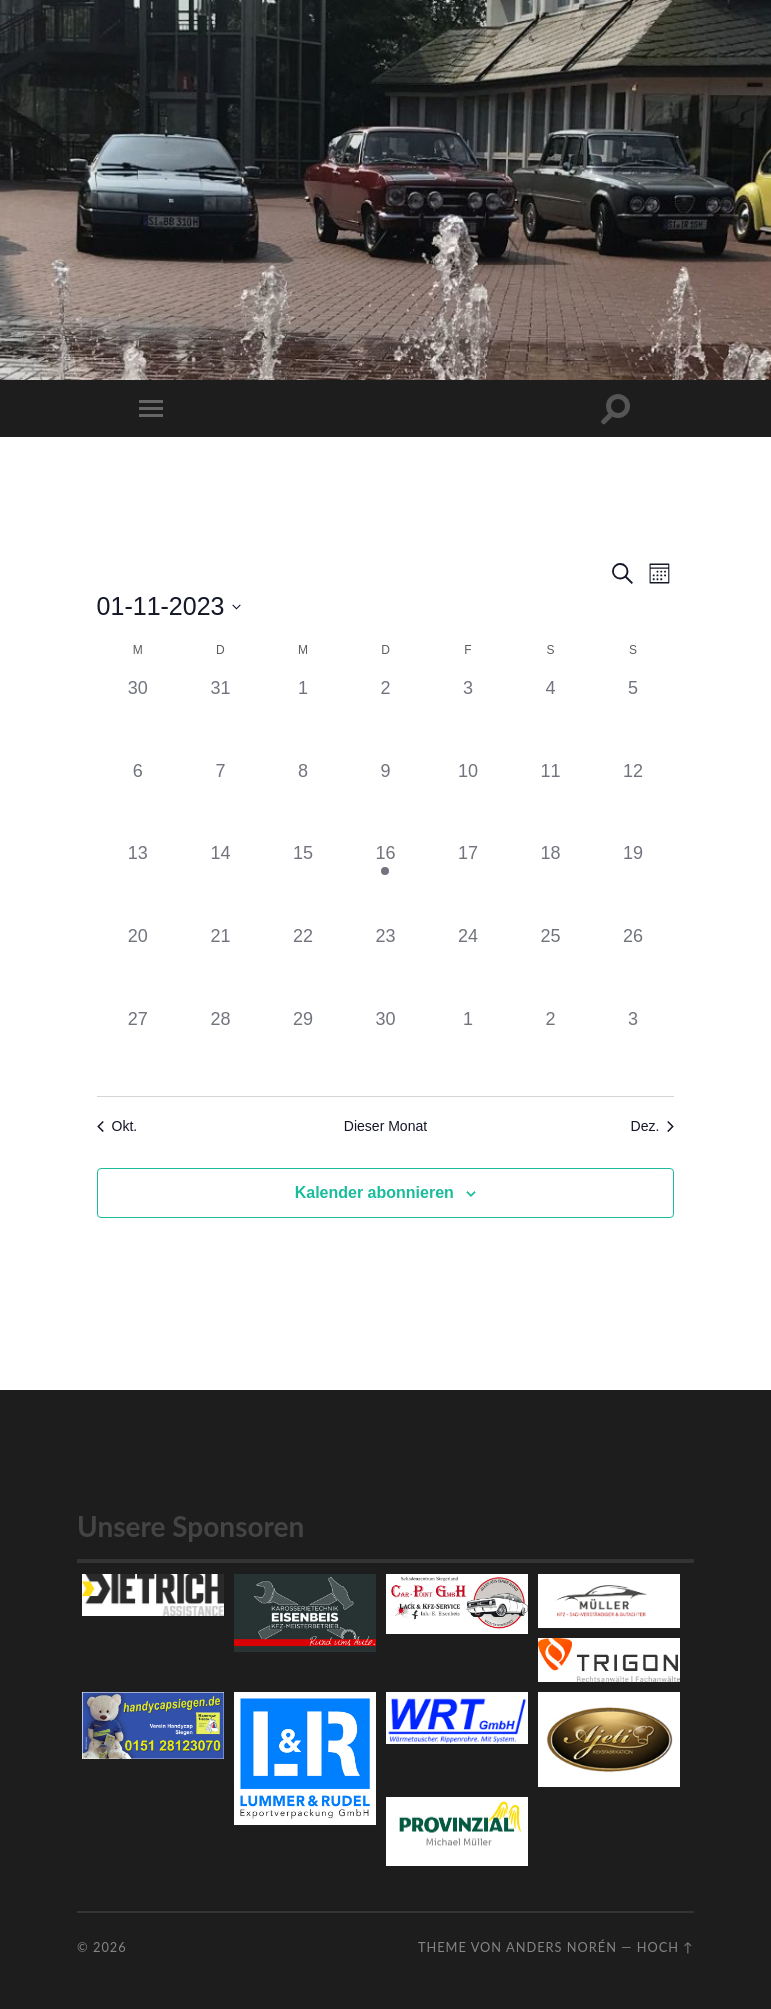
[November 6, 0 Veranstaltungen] (138, 799)
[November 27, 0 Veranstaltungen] (138, 1047)
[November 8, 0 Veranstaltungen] (303, 799)
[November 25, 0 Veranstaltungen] (550, 964)
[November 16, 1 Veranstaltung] (385, 881)
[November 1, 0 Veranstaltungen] (303, 716)
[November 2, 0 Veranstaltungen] (385, 716)
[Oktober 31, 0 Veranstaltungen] (220, 716)
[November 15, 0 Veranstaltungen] (303, 881)
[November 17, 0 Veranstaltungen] (468, 881)
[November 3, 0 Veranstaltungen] (468, 716)
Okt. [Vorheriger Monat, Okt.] (117, 1126)
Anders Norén (561, 1947)
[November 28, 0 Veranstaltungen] (220, 1047)
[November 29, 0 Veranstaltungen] (303, 1047)
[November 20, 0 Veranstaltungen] (138, 964)
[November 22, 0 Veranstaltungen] (303, 964)
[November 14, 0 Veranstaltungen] (220, 881)
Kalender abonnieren (374, 1192)
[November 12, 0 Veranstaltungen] (633, 799)
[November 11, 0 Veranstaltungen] (550, 799)
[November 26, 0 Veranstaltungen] (633, 964)
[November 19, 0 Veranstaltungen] (633, 881)
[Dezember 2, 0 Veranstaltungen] (550, 1047)
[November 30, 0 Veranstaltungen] (385, 1047)
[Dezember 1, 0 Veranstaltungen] (468, 1047)
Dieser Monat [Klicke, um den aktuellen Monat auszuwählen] (385, 1126)
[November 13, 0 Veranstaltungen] (138, 881)
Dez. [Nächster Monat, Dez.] (653, 1126)
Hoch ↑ (665, 1947)
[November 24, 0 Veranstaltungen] (468, 964)
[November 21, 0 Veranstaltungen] (220, 964)
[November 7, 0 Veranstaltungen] (220, 799)
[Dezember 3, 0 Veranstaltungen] (633, 1047)
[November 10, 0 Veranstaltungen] (468, 799)
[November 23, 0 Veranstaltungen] (385, 964)
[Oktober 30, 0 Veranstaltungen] (138, 716)
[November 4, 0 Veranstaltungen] (550, 716)
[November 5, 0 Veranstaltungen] (633, 716)
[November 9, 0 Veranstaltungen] (385, 799)
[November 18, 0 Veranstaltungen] (550, 881)
